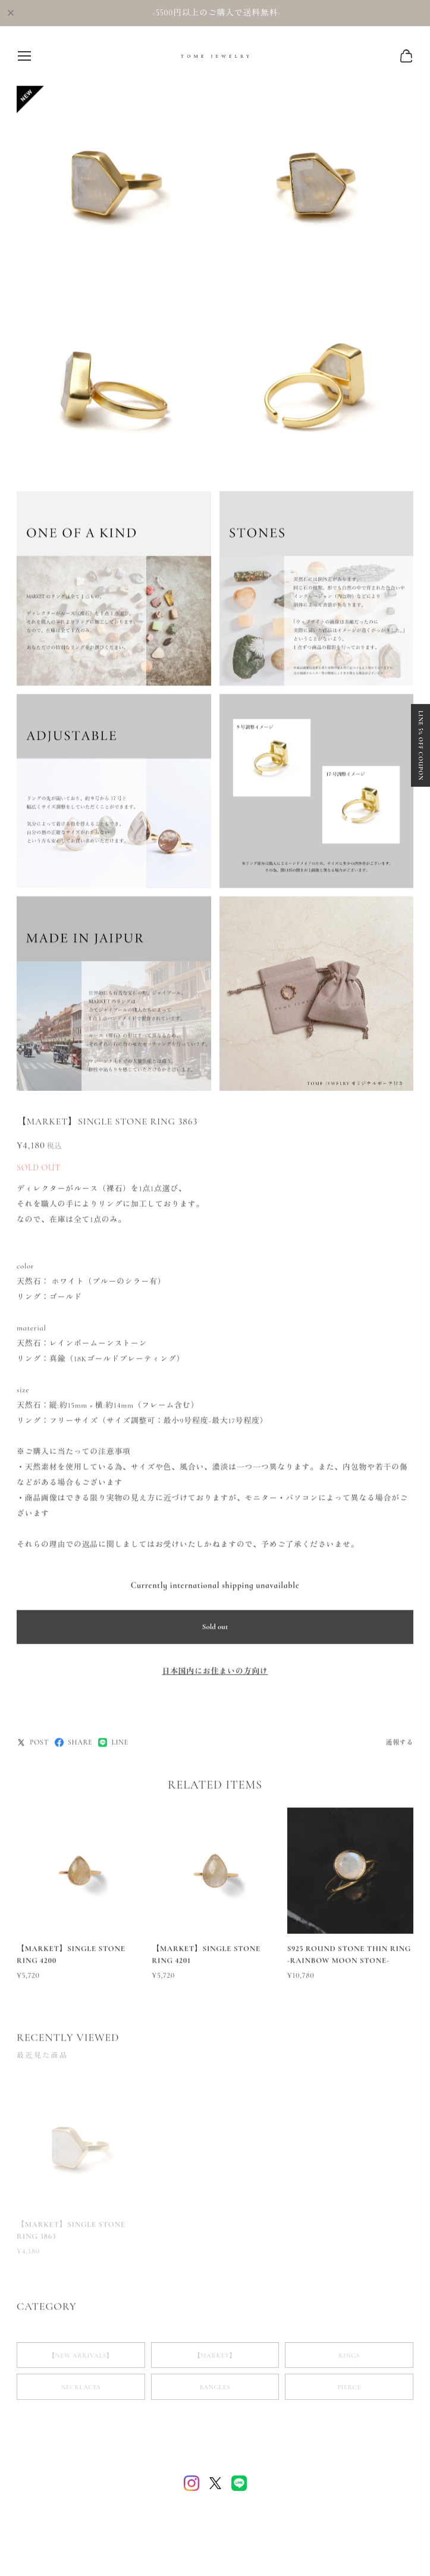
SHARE (73, 1745)
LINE (113, 1745)
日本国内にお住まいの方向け (215, 1673)
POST (33, 1745)
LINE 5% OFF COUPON (420, 678)
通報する (399, 1745)
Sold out (215, 1629)
